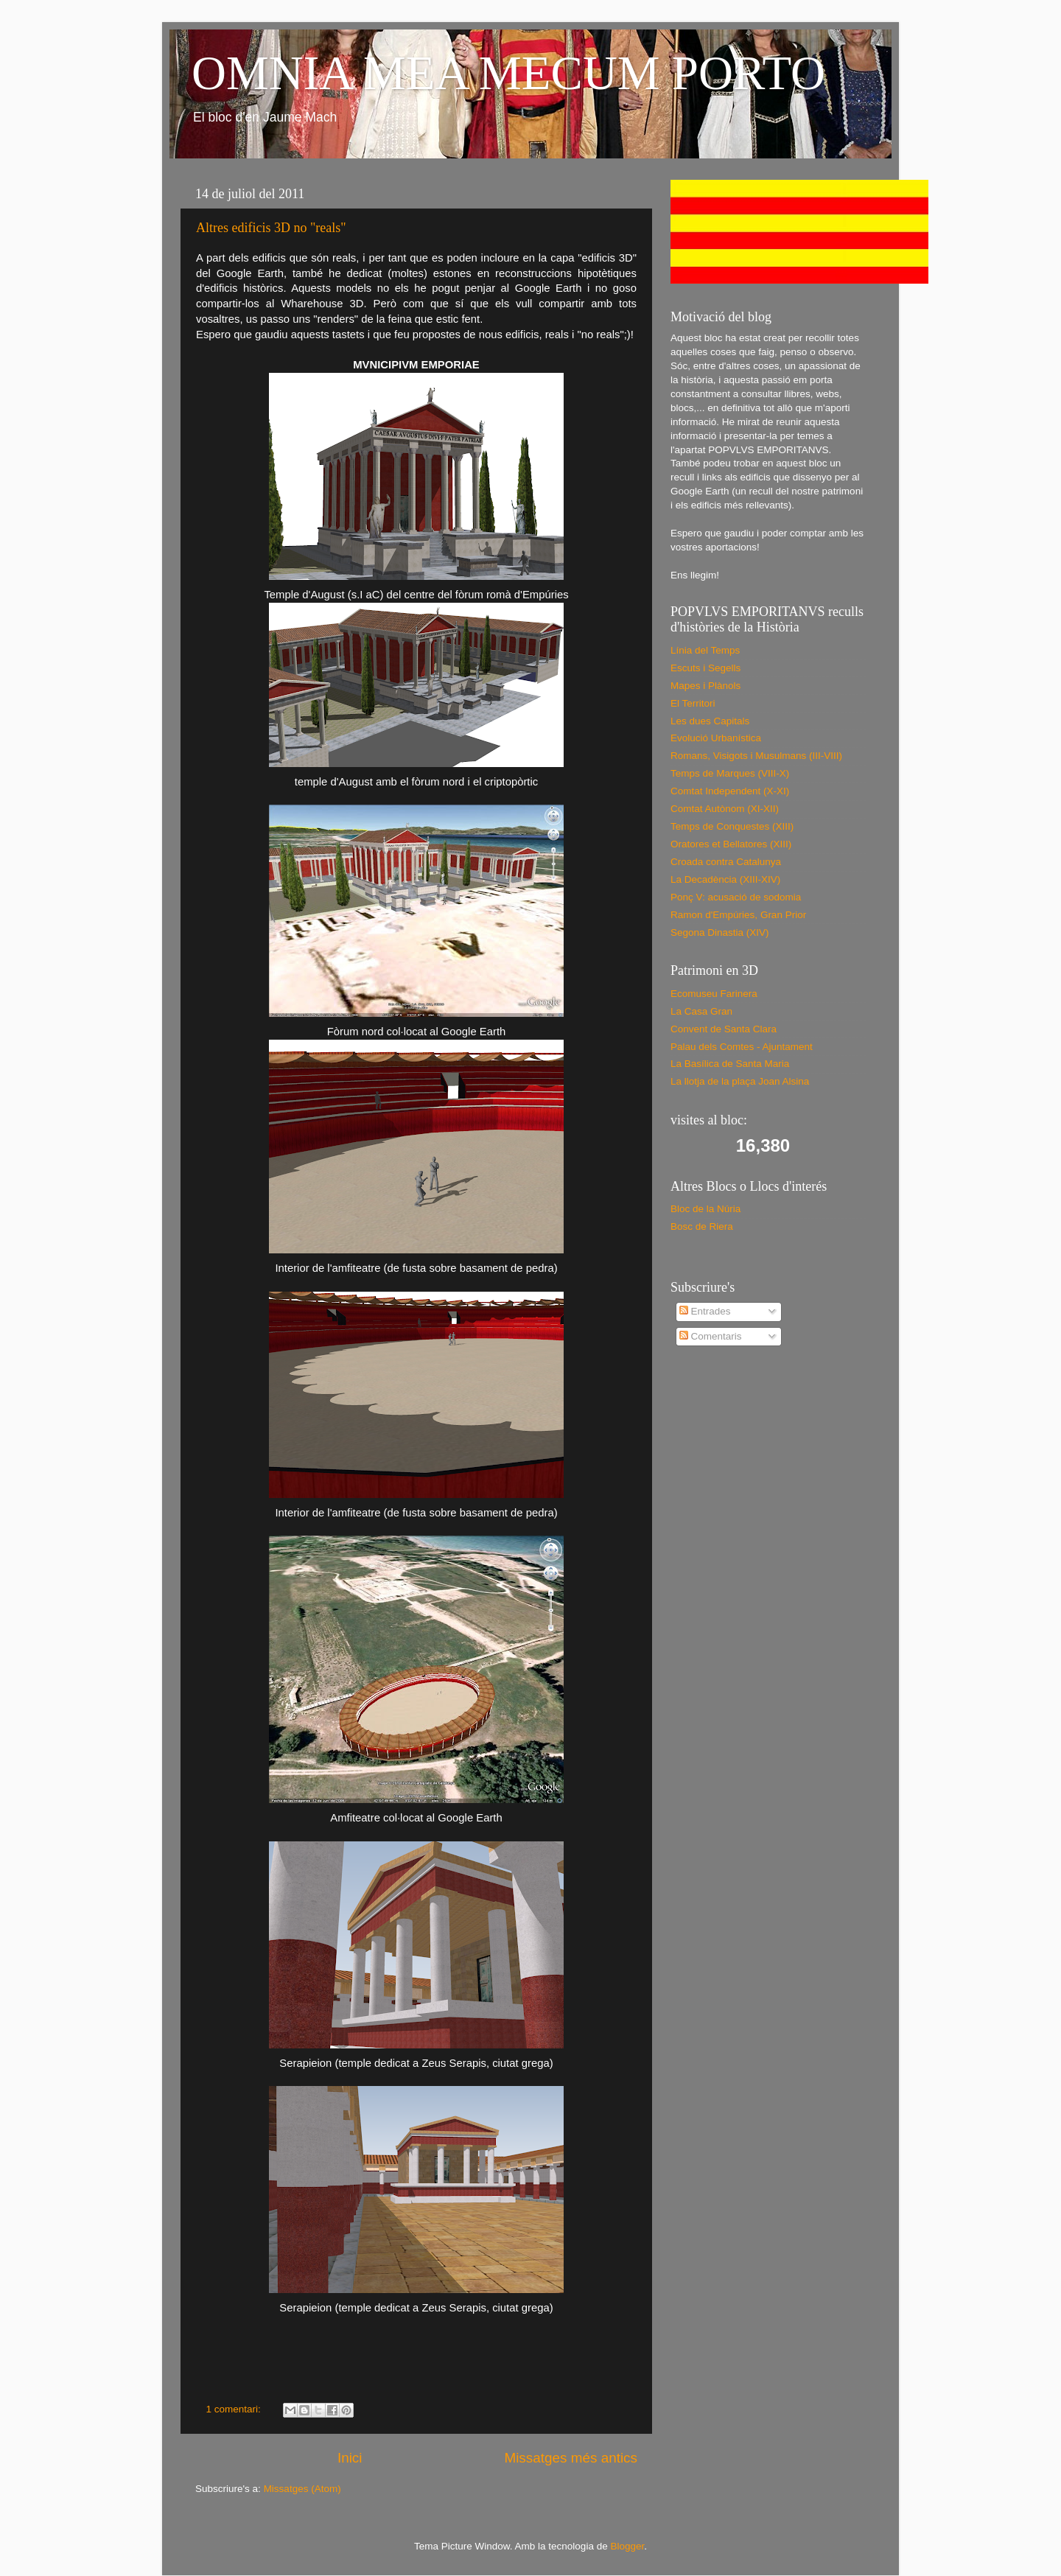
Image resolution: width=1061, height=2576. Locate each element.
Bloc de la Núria (705, 1208)
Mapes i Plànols (705, 685)
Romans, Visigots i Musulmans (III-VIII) (756, 755)
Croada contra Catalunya (725, 861)
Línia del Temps (705, 650)
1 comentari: (235, 2409)
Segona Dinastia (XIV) (719, 932)
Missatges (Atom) (302, 2488)
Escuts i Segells (705, 667)
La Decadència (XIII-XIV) (725, 879)
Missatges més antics (570, 2457)
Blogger (627, 2546)
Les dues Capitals (709, 721)
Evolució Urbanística (715, 737)
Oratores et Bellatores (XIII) (730, 844)
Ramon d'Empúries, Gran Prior (738, 914)
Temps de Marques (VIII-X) (729, 773)
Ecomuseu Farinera (713, 993)
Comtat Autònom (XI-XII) (724, 808)
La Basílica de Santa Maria (729, 1063)
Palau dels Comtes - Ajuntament (741, 1046)
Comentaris (710, 1336)
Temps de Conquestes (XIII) (732, 826)
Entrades (705, 1311)
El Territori (692, 703)
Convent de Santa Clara (723, 1029)
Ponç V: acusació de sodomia (735, 897)
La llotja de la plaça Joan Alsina (739, 1081)
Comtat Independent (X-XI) (729, 791)
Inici (350, 2457)
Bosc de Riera (701, 1226)
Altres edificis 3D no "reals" (271, 227)
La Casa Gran (701, 1011)
